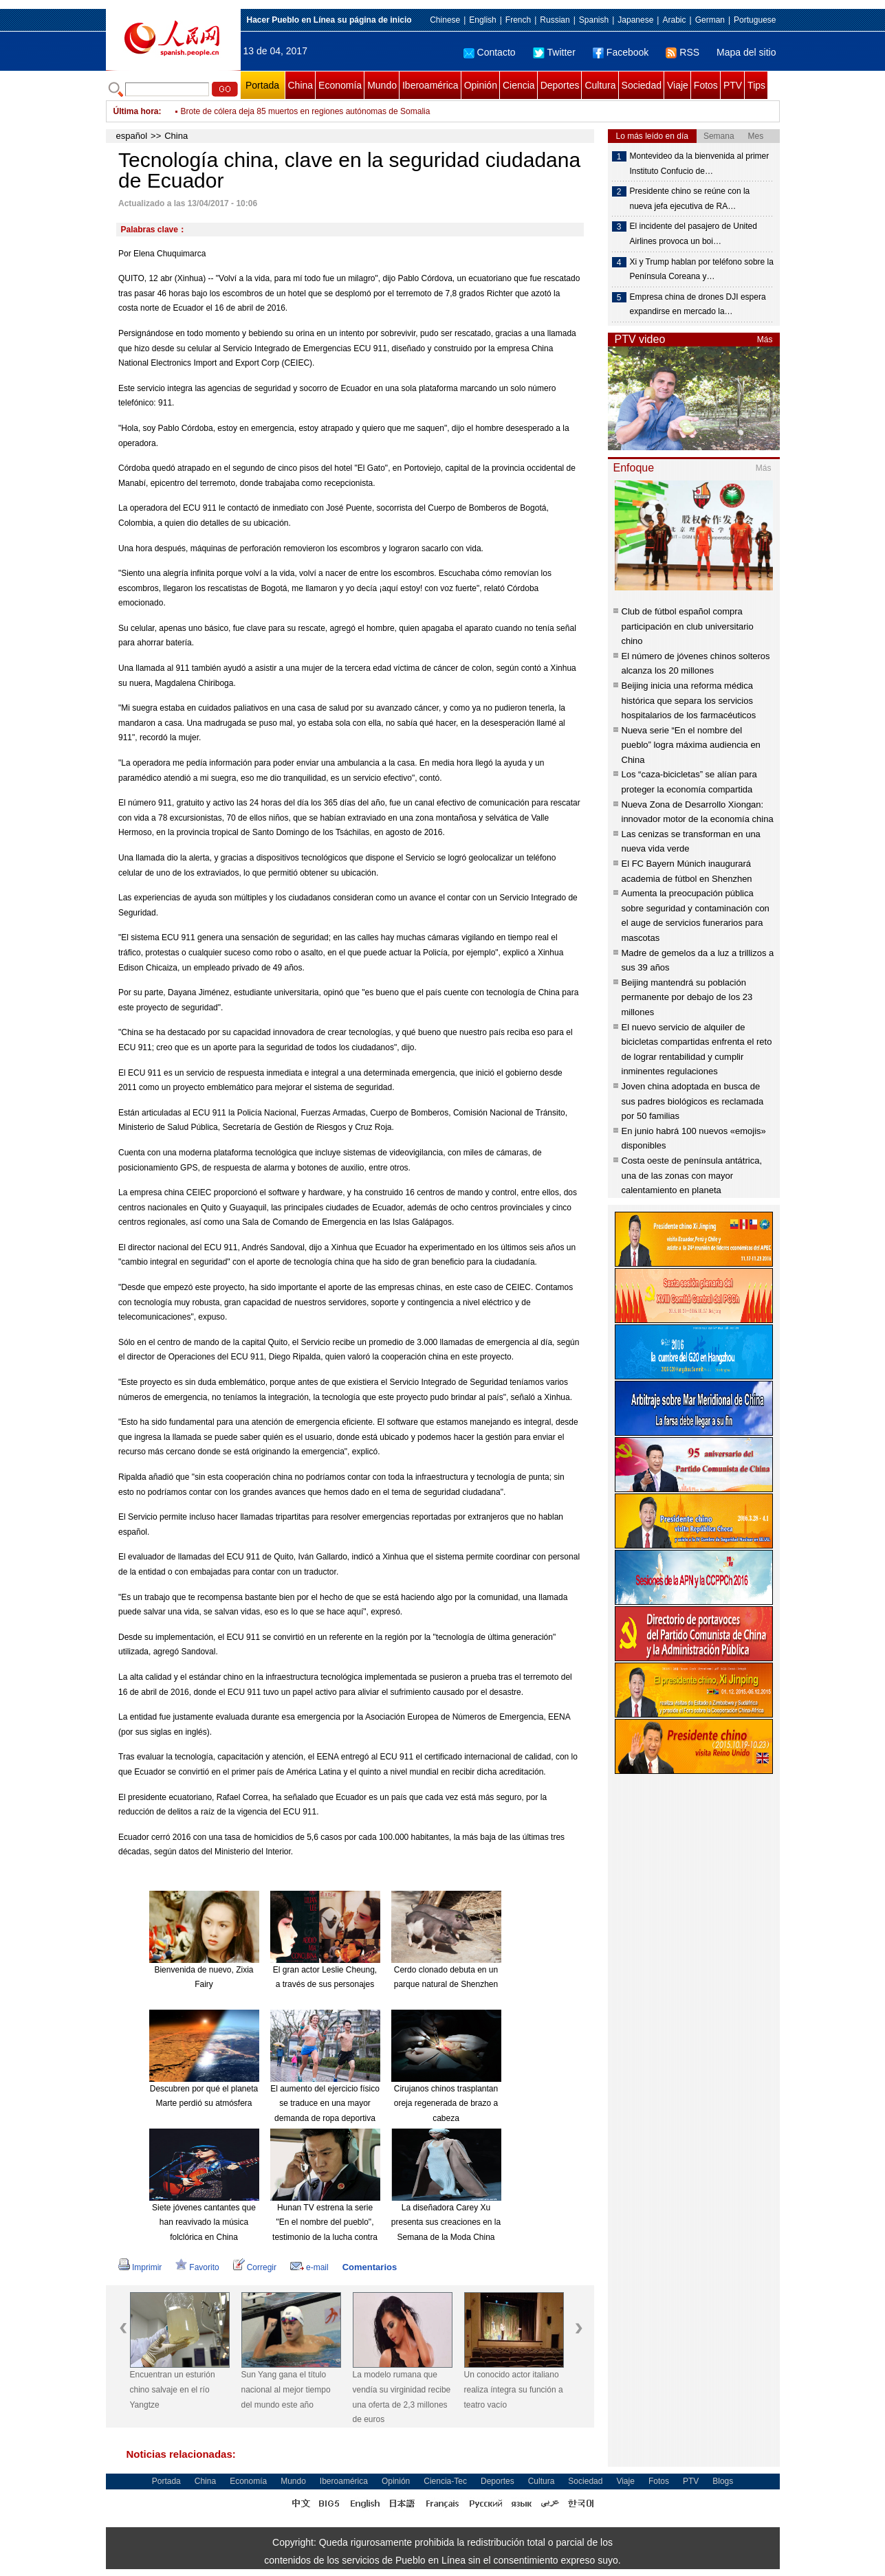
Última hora (136, 111)
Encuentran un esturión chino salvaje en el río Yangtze (172, 2389)
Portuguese (755, 20)
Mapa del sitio (746, 52)
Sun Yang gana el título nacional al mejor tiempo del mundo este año (286, 2389)
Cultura (599, 85)
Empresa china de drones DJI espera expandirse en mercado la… (698, 304)
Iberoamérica (430, 85)
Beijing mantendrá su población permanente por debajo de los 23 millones (687, 997)
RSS (682, 52)
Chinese (445, 20)
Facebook (620, 52)
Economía (340, 85)
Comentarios (369, 2267)
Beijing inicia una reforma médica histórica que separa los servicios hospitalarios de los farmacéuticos (689, 700)
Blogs (722, 2481)
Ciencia (519, 85)
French (518, 20)
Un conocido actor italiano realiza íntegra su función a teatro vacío (513, 2389)
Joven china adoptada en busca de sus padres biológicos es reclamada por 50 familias (693, 1101)
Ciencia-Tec (445, 2481)
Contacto (489, 52)
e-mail (309, 2267)
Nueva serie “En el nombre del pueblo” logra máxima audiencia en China (691, 745)
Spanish (594, 20)
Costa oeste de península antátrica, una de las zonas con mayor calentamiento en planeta (692, 1175)
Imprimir (140, 2267)
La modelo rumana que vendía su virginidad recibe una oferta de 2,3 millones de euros (402, 2397)
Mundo (382, 85)
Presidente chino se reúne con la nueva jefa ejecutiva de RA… (690, 198)
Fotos (706, 85)
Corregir (254, 2267)
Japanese (635, 20)
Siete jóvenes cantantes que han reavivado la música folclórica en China (204, 2222)
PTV (732, 85)
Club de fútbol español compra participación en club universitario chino (688, 626)
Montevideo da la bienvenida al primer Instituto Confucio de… (699, 163)
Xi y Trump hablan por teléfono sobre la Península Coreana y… (702, 269)
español (132, 136)
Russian (554, 20)
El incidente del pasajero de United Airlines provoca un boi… (693, 233)
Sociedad (642, 85)
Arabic (674, 20)
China (301, 85)
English (482, 20)
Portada (262, 85)
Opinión (480, 85)
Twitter (554, 52)
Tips (756, 85)
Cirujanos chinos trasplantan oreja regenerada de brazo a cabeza (446, 2103)
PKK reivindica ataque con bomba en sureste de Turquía (284, 107)
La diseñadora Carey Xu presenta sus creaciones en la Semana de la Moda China (446, 2222)
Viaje (677, 85)
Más (765, 339)
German (710, 20)
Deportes (560, 85)
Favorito (197, 2267)
